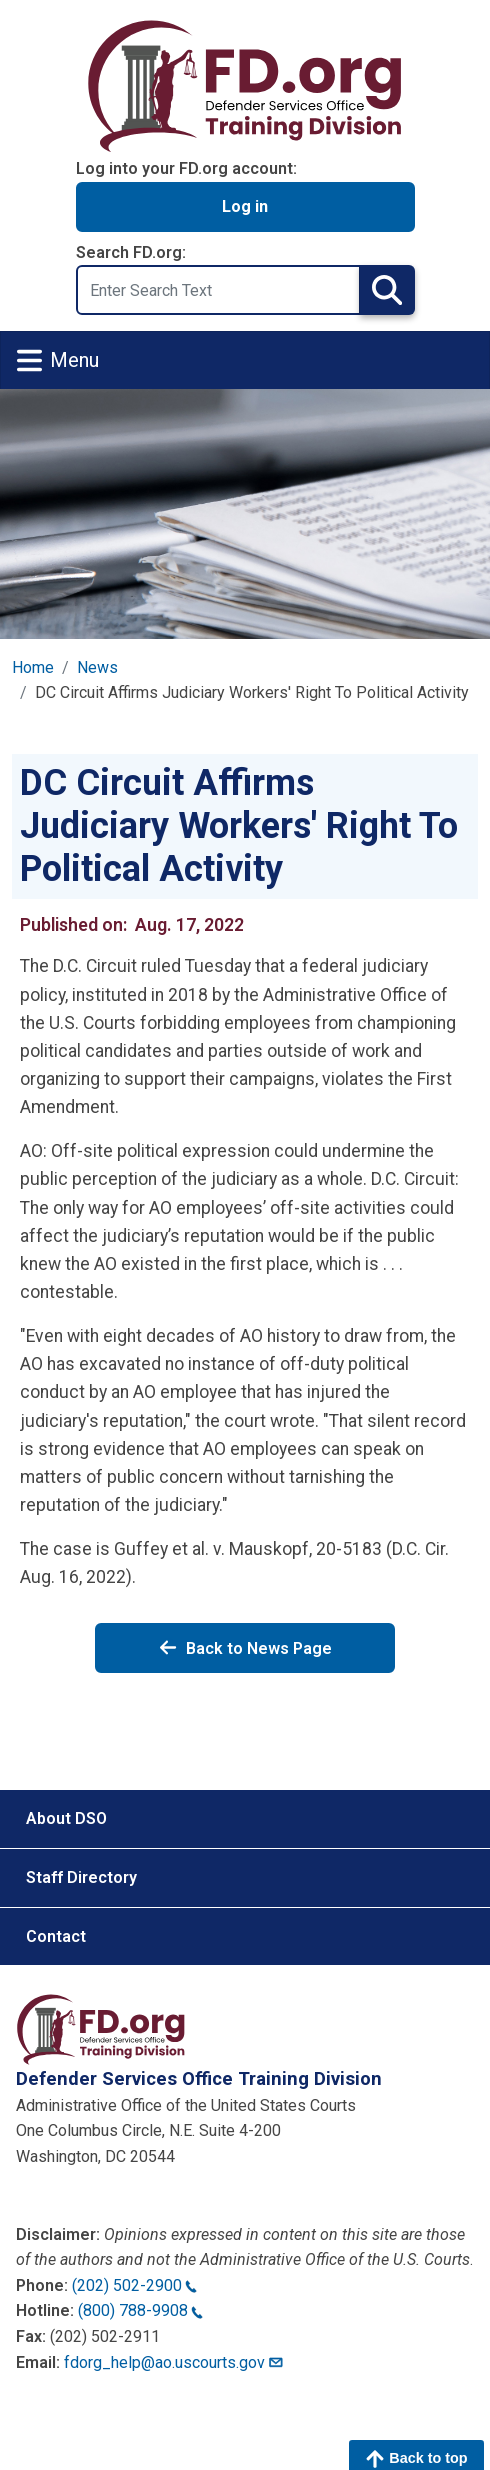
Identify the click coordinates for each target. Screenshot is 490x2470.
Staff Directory (81, 1877)
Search (387, 289)
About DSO (66, 1818)
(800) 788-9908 (140, 2310)
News (97, 667)
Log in (245, 206)
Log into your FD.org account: (186, 168)
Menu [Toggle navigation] (58, 360)
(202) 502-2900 (134, 2285)
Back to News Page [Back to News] (245, 1648)
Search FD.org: (131, 252)
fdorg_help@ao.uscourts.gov (174, 2362)
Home (33, 667)
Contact (56, 1936)
